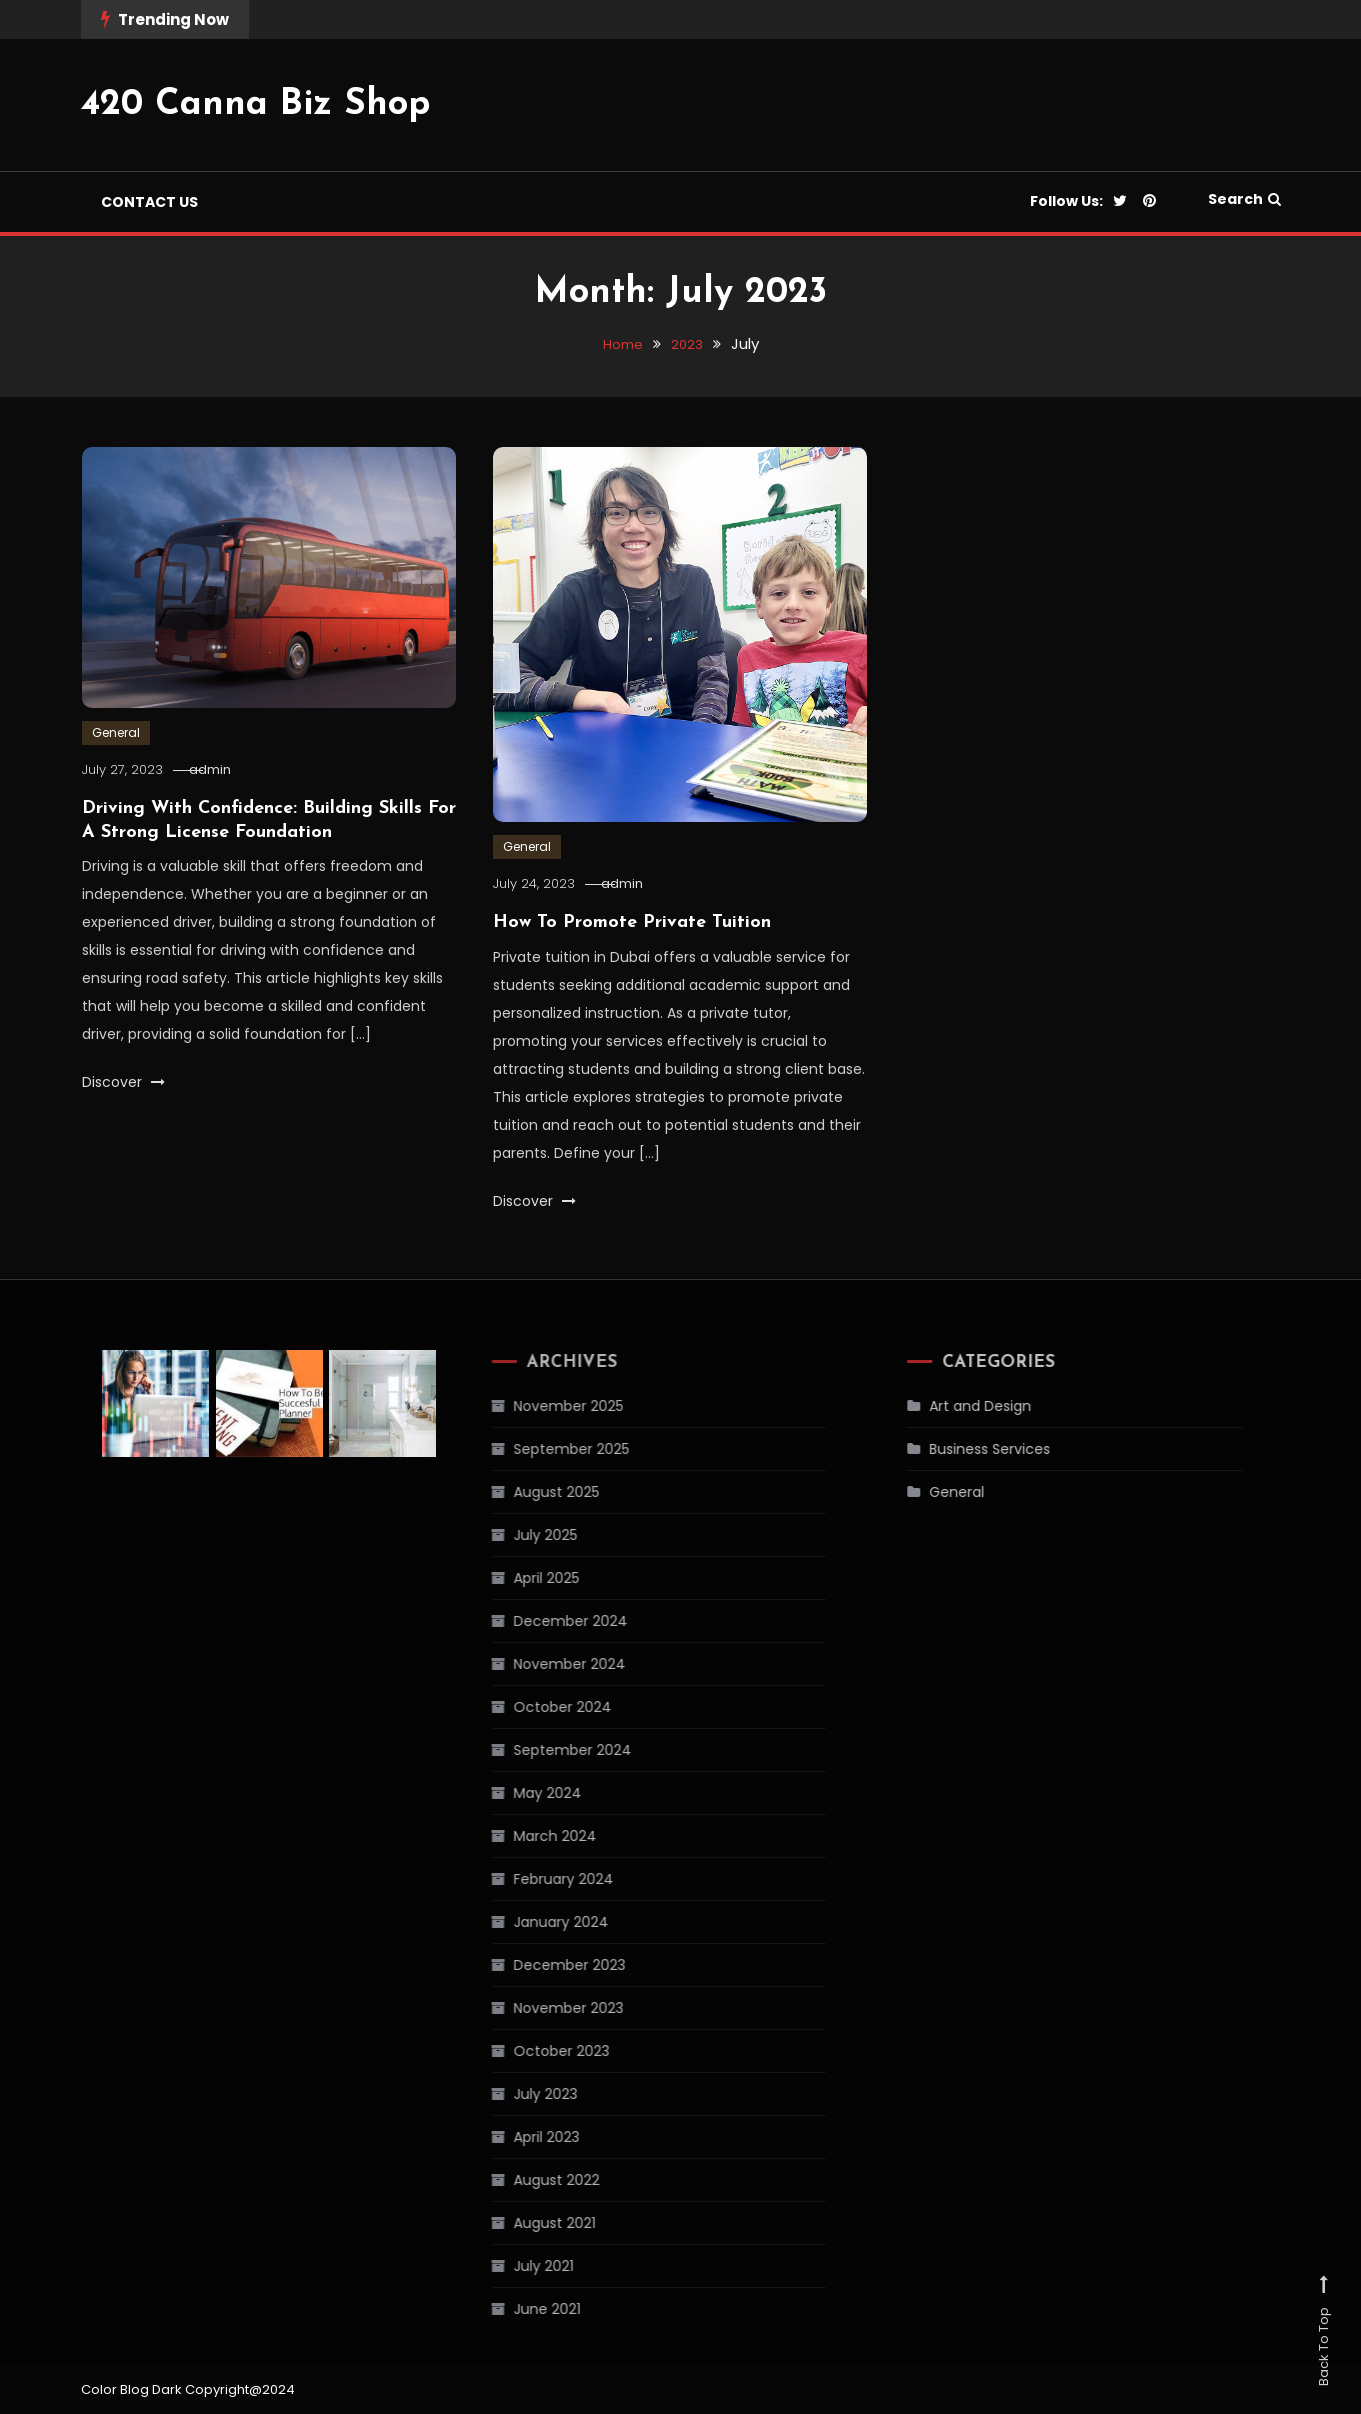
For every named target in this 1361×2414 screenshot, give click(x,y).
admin (230, 769)
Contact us (149, 202)
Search (1244, 199)
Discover (123, 1082)
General (116, 732)
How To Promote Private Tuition (632, 922)
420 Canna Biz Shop (255, 105)
